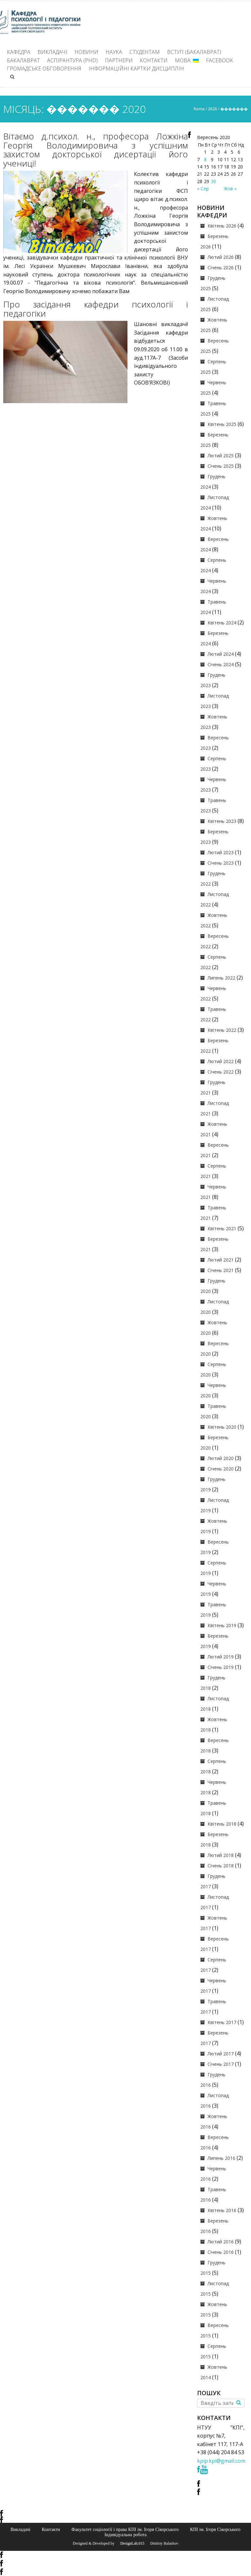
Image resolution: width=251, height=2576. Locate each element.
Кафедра (18, 51)
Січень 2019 (221, 1667)
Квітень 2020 (222, 1427)
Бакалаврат (23, 60)
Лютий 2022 (221, 1061)
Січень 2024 (221, 664)
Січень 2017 (221, 2064)
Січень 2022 (221, 1072)
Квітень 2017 (222, 2022)
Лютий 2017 (221, 2053)
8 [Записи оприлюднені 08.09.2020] (205, 159)
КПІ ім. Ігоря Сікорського (215, 2529)
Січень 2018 (221, 1865)
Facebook (219, 60)
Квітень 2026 (222, 226)
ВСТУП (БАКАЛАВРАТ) (194, 51)
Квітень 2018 (222, 1824)
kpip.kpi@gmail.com (221, 2460)
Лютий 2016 (221, 2241)
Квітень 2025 (222, 424)
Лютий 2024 (221, 654)
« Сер (203, 188)
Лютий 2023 (221, 852)
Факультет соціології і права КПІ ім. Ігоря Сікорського (125, 2529)
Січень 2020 (221, 1469)
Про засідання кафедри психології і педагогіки (95, 308)
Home (199, 109)
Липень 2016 (221, 2158)
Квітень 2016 (222, 2210)
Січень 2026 (221, 267)
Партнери (119, 60)
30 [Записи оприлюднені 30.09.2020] (213, 181)
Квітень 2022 (222, 1030)
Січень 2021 (221, 1270)
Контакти (154, 60)
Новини (86, 51)
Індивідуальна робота (125, 2535)
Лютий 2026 (221, 257)
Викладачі (52, 51)
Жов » (230, 188)
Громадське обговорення (44, 68)
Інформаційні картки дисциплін (136, 68)
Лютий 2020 (221, 1458)
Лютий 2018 (221, 1855)
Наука (114, 51)
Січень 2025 (221, 466)
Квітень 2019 (222, 1625)
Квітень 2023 (222, 821)
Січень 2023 (221, 863)
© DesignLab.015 (129, 2543)
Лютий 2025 (221, 455)
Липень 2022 (221, 978)
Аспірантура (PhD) (72, 60)
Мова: (187, 60)
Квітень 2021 (222, 1228)
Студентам (144, 51)
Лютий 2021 (221, 1260)
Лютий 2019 (221, 1657)
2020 (212, 109)
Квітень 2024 (222, 623)
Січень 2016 (221, 2252)
